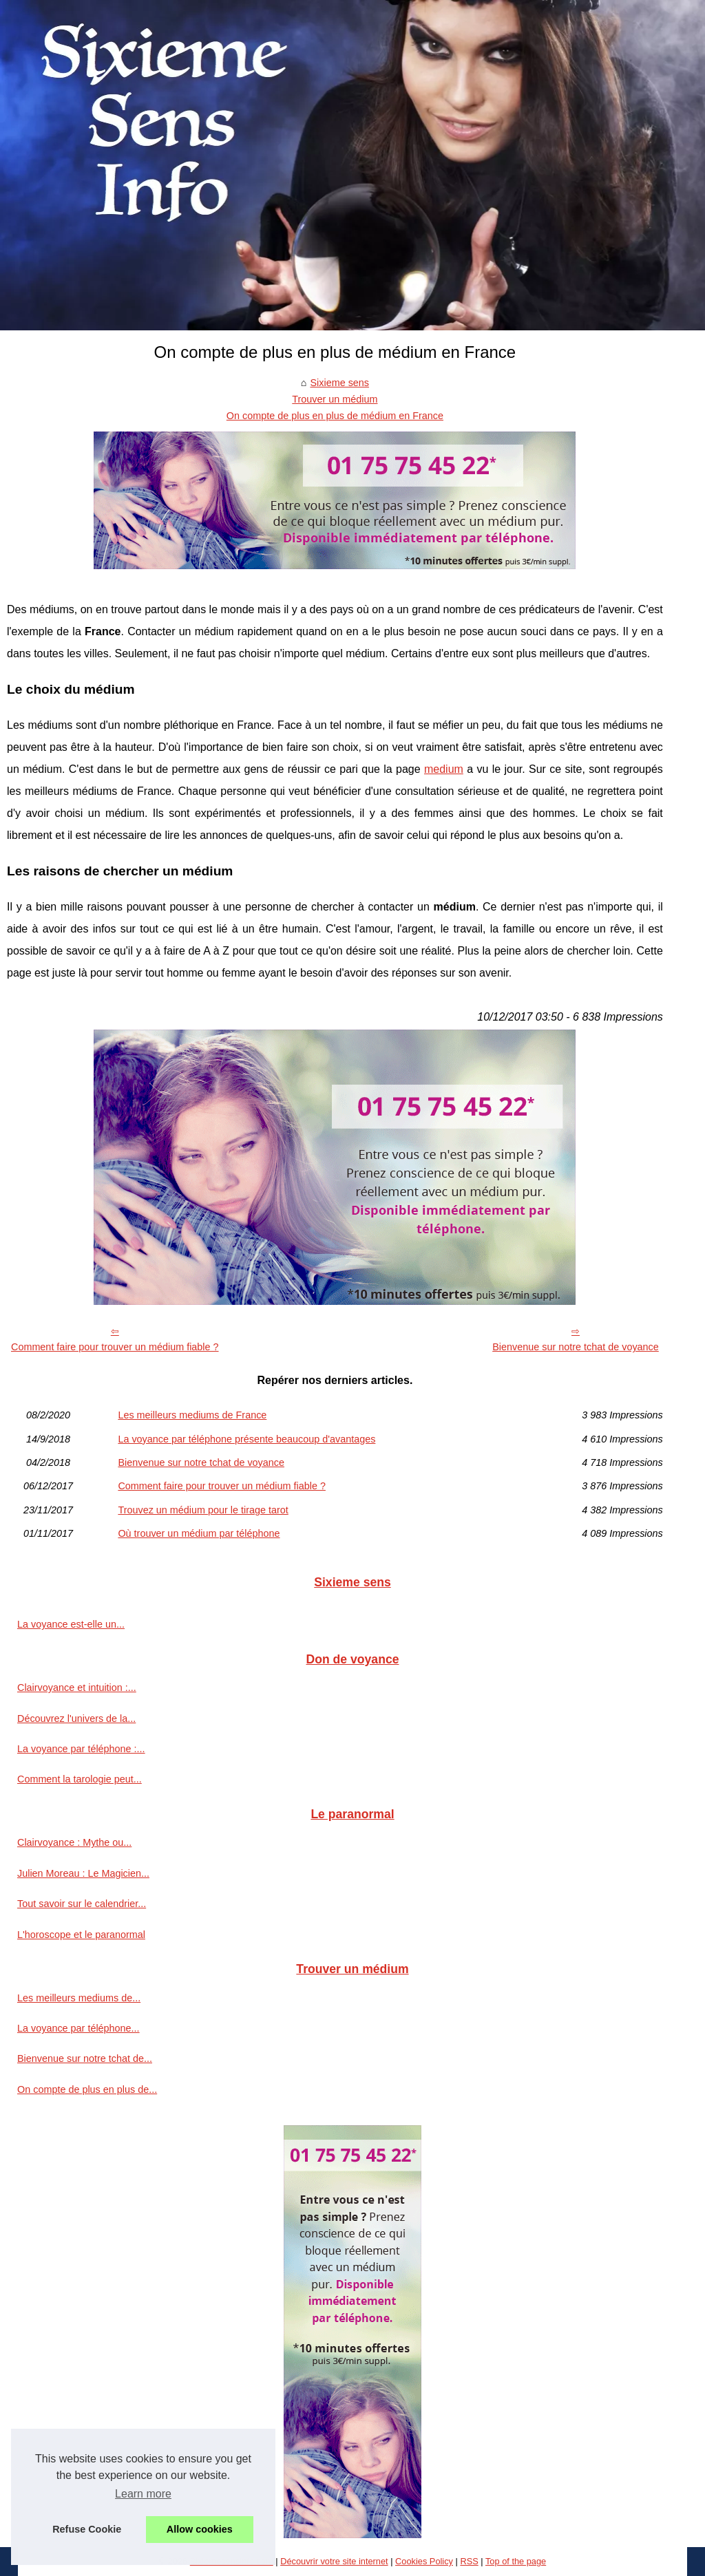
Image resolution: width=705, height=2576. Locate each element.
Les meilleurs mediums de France (192, 1415)
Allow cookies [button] (200, 2529)
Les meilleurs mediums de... (78, 1997)
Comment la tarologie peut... (79, 1779)
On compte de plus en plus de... (87, 2089)
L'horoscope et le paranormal (81, 1934)
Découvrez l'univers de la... (76, 1718)
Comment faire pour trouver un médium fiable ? (115, 1346)
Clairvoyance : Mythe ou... (74, 1842)
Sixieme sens (339, 382)
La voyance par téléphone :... (81, 1748)
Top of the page (515, 2561)
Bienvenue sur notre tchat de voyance (575, 1346)
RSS (469, 2561)
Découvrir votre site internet (334, 2561)
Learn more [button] (143, 2494)
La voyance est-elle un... (71, 1624)
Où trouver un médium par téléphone (199, 1533)
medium (443, 769)
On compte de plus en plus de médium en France (335, 415)
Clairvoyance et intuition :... (76, 1687)
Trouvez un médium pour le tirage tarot (203, 1510)
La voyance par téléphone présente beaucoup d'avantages (246, 1439)
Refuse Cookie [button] (86, 2529)
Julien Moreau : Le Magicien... (83, 1873)
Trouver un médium (334, 399)
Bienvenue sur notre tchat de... (84, 2058)
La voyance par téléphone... (78, 2028)
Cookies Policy (424, 2561)
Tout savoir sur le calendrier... (81, 1903)
